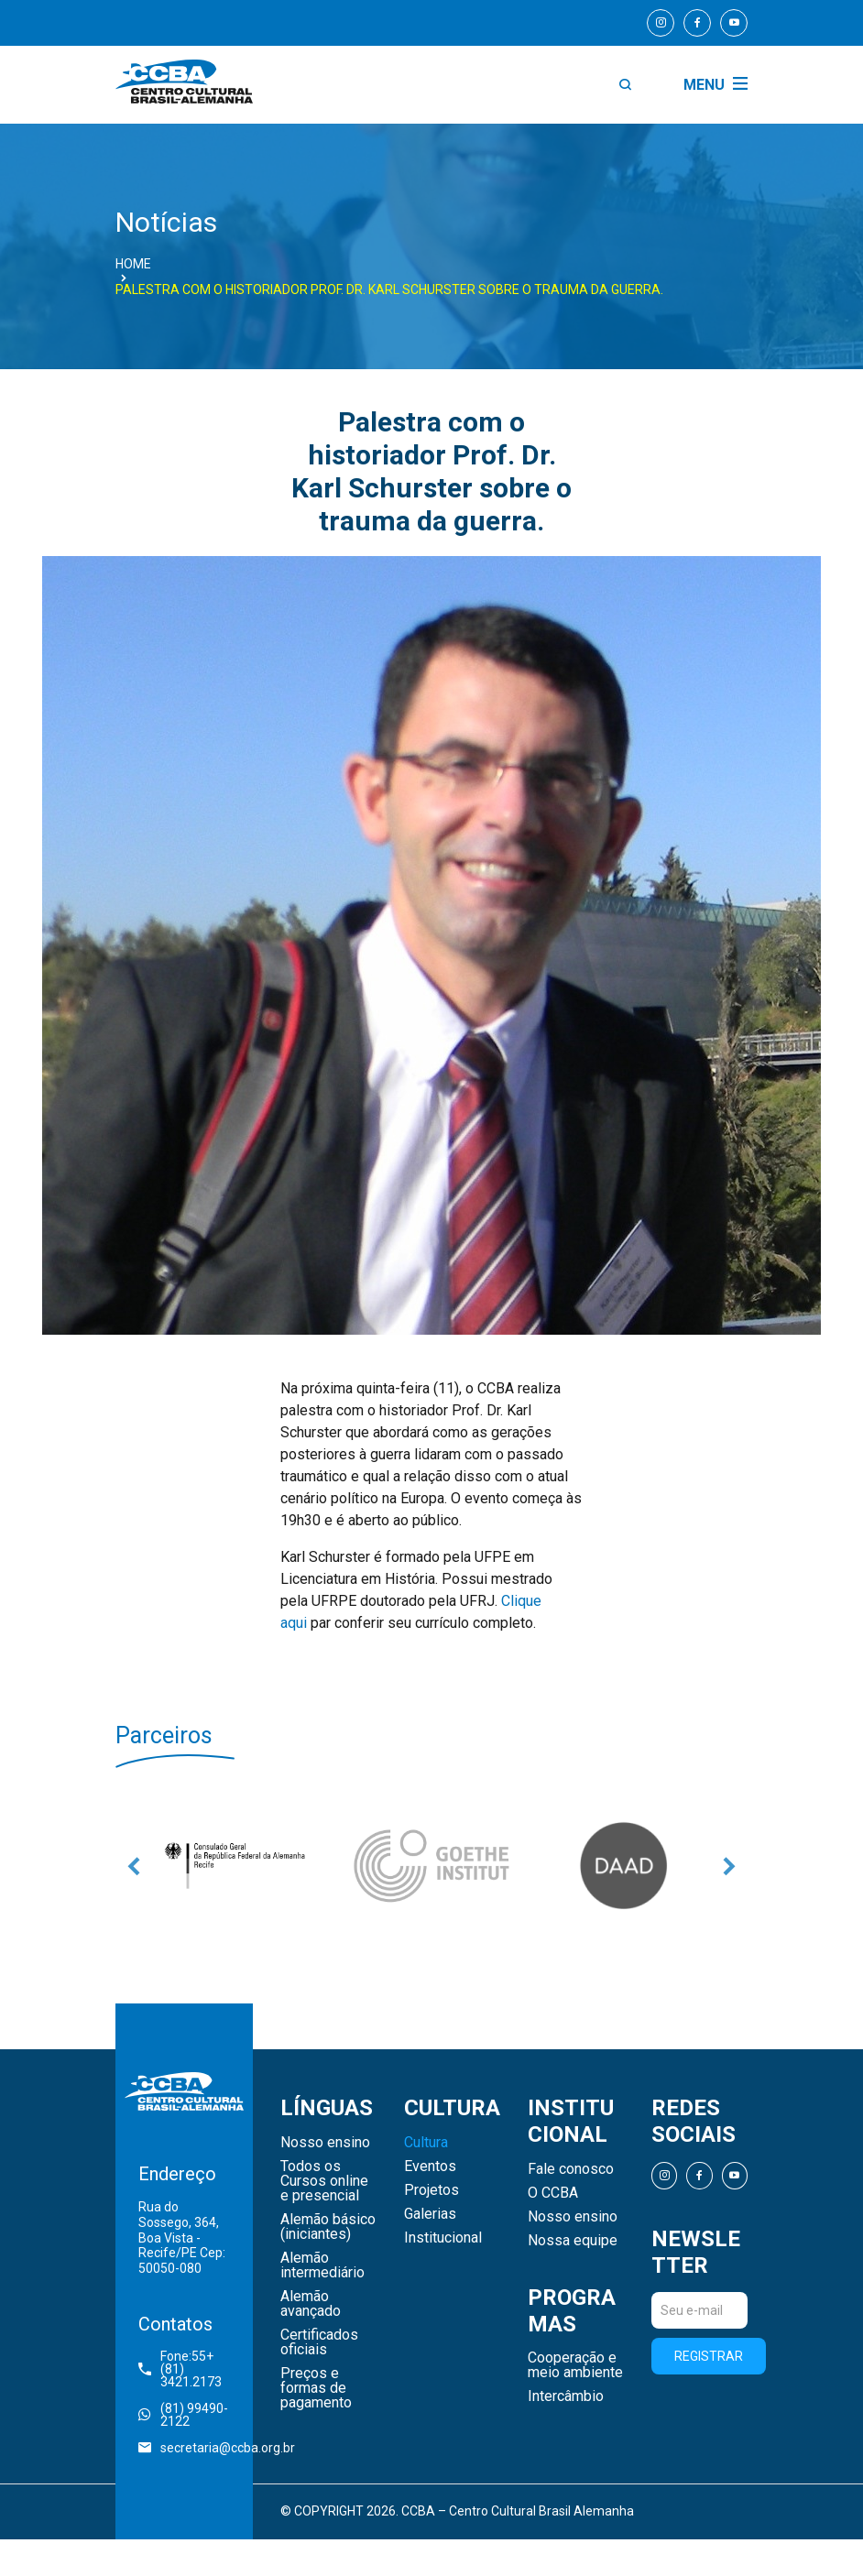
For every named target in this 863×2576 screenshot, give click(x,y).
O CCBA (553, 2193)
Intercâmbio (566, 2396)
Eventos (430, 2166)
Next (729, 1866)
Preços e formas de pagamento (316, 2388)
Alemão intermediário (322, 2265)
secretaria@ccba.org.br (184, 2447)
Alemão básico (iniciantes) (328, 2227)
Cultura (426, 2142)
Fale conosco (571, 2169)
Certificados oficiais (319, 2342)
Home (133, 263)
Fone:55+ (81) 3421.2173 (180, 2369)
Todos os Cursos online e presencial (324, 2181)
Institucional (443, 2238)
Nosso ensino (325, 2142)
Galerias (430, 2214)
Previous (133, 1866)
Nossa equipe (572, 2240)
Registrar (708, 2356)
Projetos (431, 2190)
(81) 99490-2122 (183, 2415)
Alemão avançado (310, 2304)
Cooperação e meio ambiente (575, 2365)
